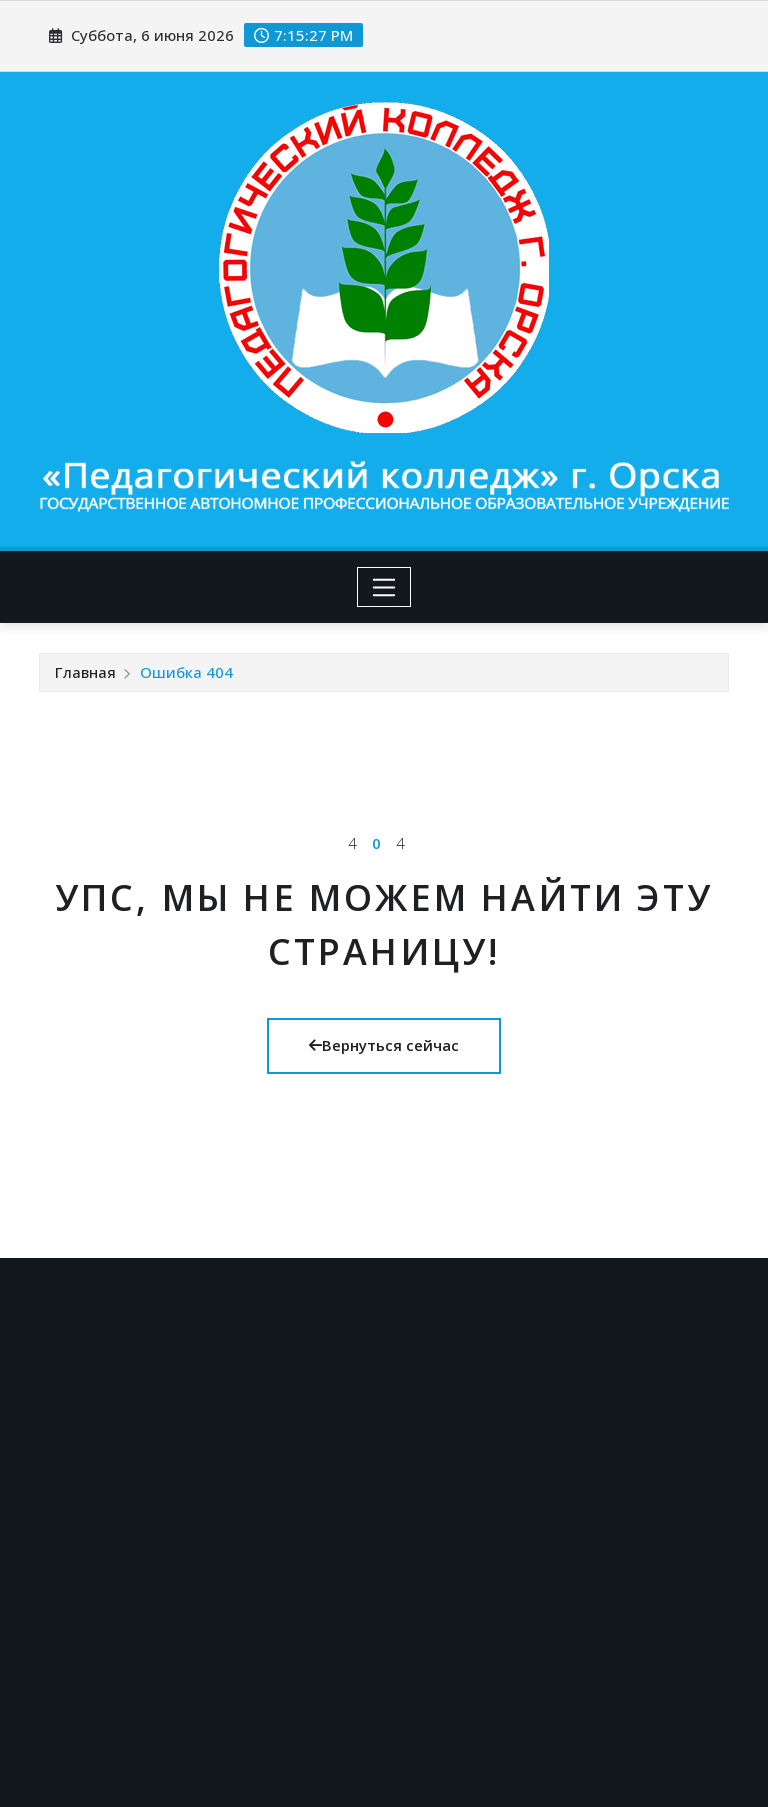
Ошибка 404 (186, 672)
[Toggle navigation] (384, 587)
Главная (85, 672)
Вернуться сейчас (384, 1045)
